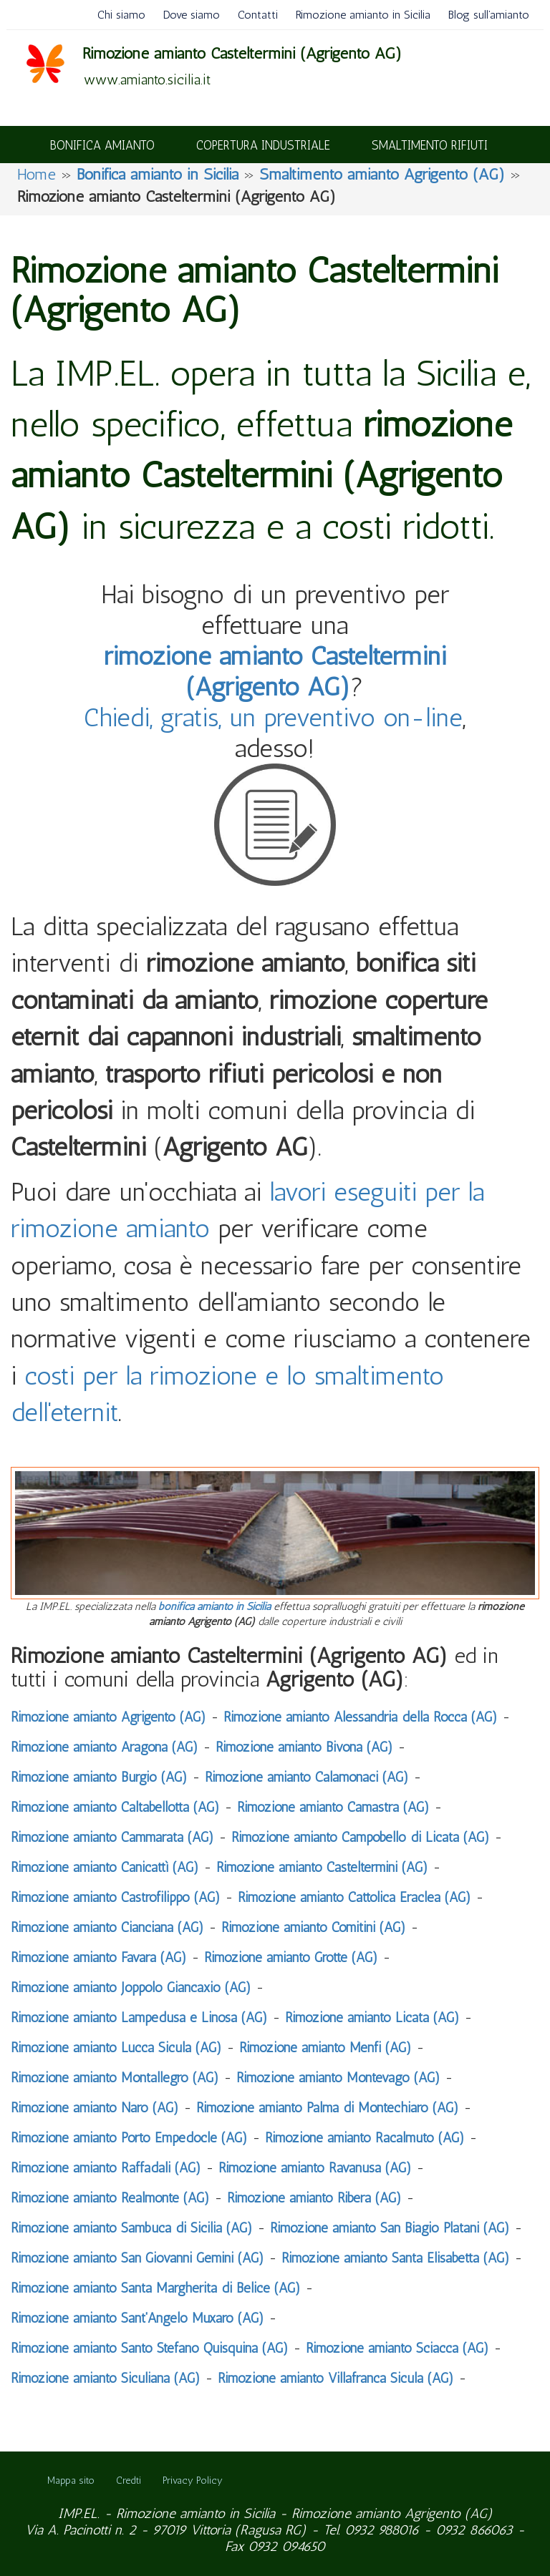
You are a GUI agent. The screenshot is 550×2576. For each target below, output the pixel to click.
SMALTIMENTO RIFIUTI (430, 145)
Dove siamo (191, 14)
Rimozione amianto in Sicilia (363, 14)
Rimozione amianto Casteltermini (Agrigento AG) (242, 53)
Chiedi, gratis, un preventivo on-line (273, 717)
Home (36, 174)
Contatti (258, 14)
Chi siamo (121, 14)
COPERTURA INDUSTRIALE (263, 145)
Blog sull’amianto (488, 14)
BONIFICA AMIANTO (102, 145)
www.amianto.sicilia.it (147, 79)
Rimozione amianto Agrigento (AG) (392, 2513)
